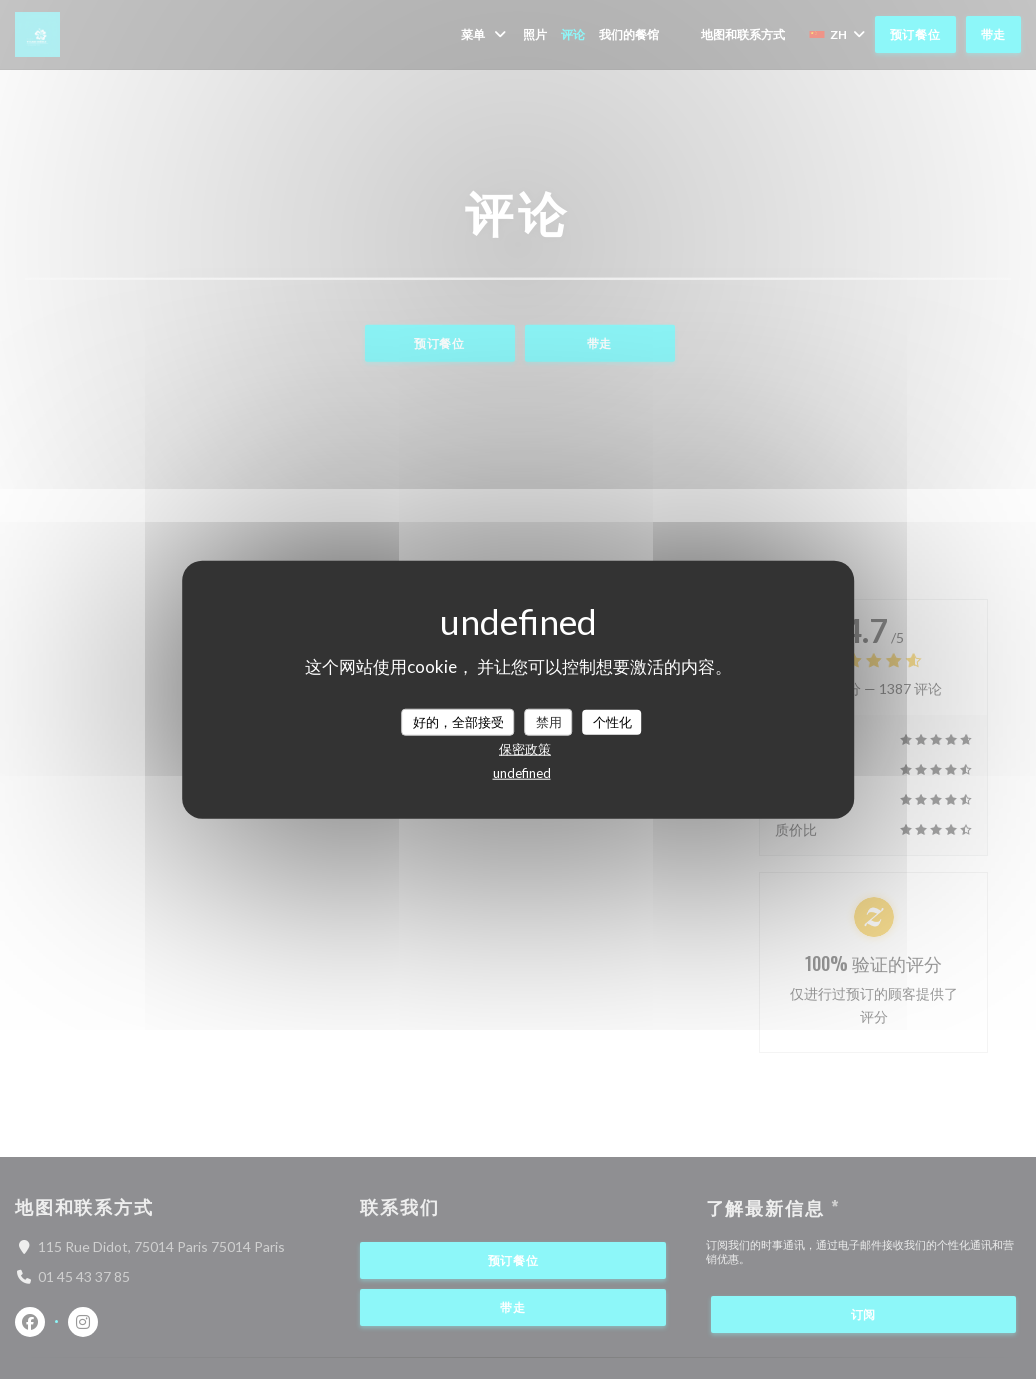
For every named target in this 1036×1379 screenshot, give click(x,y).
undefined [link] (522, 773)
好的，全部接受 (458, 721)
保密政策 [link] (525, 749)
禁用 (549, 721)
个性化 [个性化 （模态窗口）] (612, 721)
